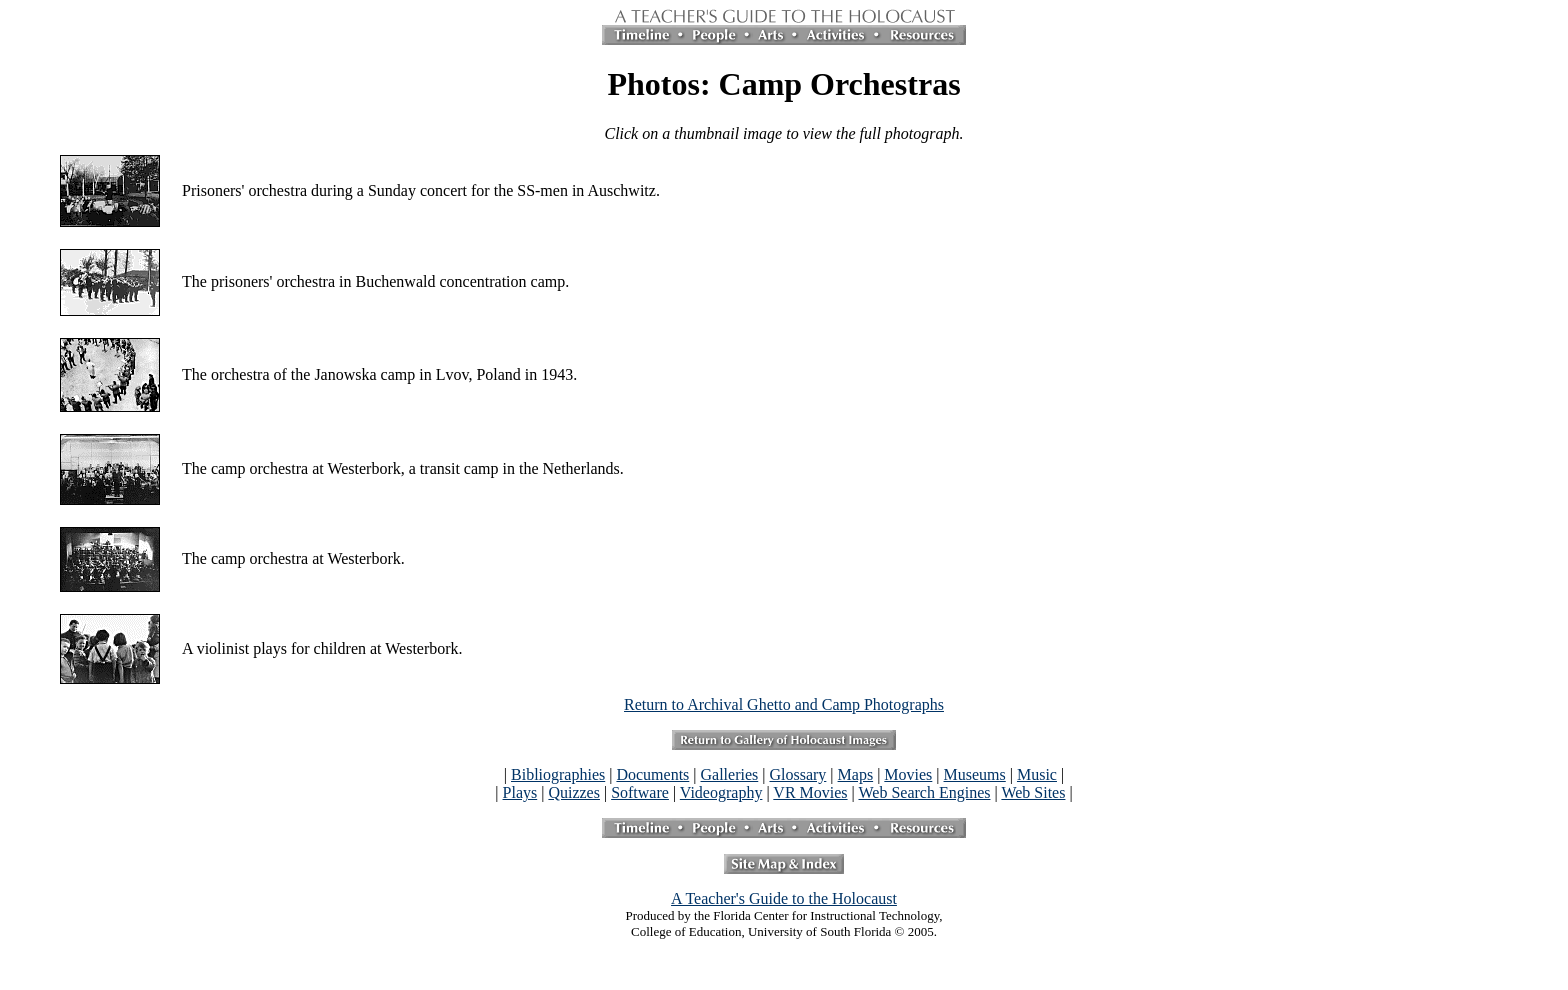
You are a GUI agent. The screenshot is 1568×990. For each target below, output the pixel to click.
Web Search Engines (924, 792)
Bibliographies (558, 774)
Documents (652, 774)
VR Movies (810, 792)
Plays (520, 792)
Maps (856, 774)
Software (640, 792)
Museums (975, 774)
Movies (908, 774)
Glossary (797, 774)
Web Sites (1033, 792)
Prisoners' (213, 190)
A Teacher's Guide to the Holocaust (784, 898)
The (194, 281)
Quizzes (574, 792)
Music (1037, 774)
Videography (721, 792)
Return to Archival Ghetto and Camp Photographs (784, 704)
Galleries (730, 774)
